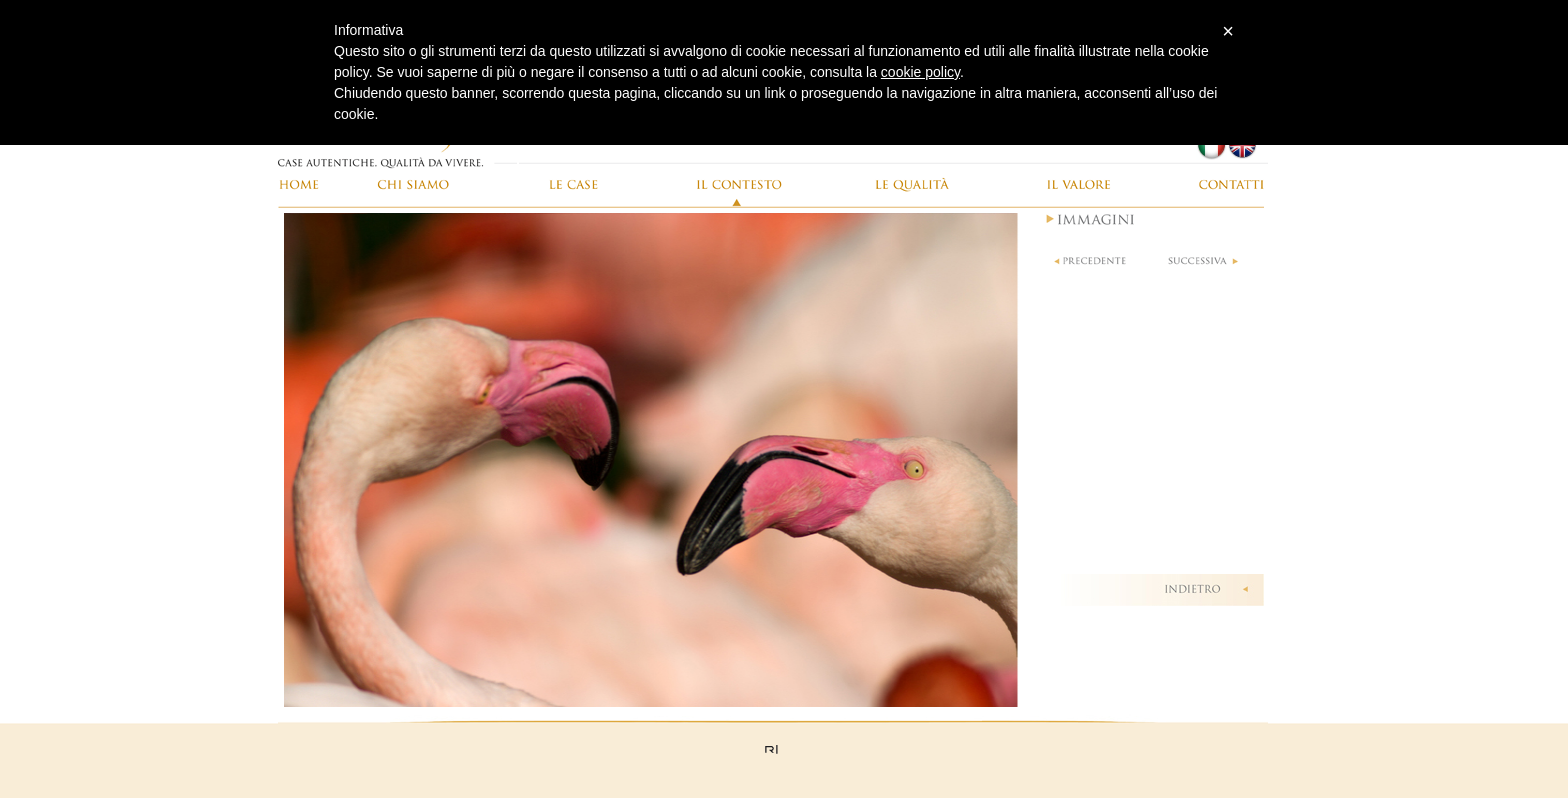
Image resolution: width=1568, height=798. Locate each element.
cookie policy (920, 72)
